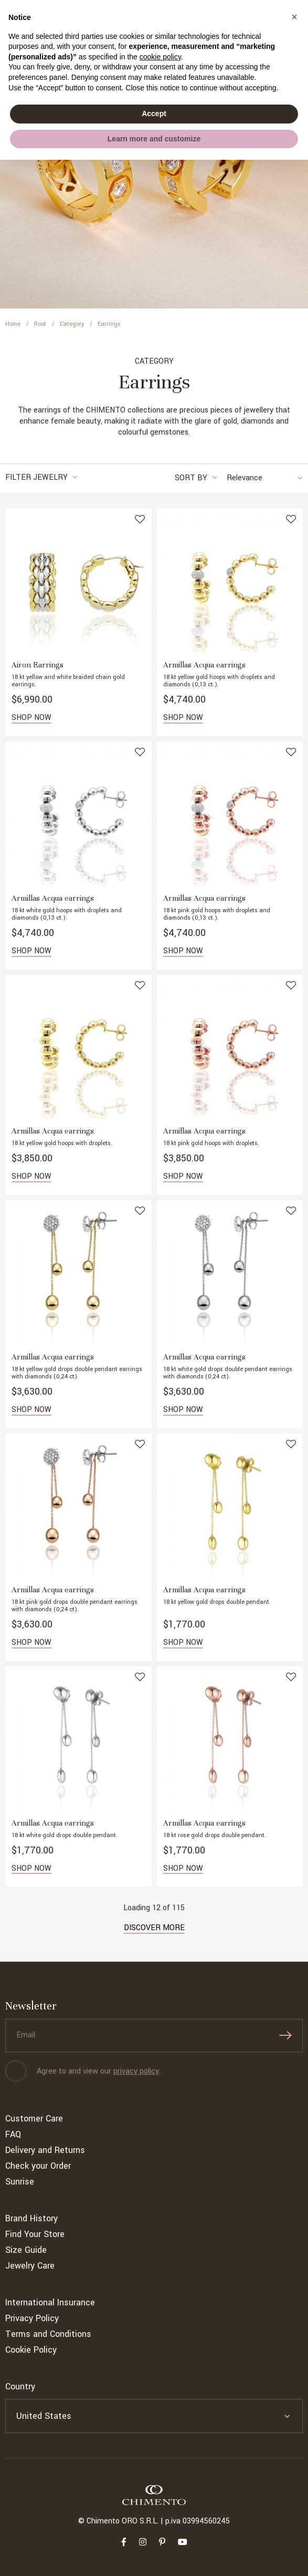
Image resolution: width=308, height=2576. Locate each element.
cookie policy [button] (160, 57)
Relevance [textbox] (244, 478)
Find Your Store (35, 2234)
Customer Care (34, 2119)
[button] (294, 16)
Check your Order (38, 2166)
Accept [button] (154, 113)
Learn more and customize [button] (154, 139)
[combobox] (259, 478)
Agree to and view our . (99, 2071)
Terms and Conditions (48, 2334)
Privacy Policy (32, 2318)
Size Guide (26, 2250)
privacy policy (136, 2071)
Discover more (154, 1928)
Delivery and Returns (45, 2150)
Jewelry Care (30, 2266)
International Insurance (50, 2302)
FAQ (13, 2134)
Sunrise (19, 2182)
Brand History (31, 2218)
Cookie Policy (31, 2350)
